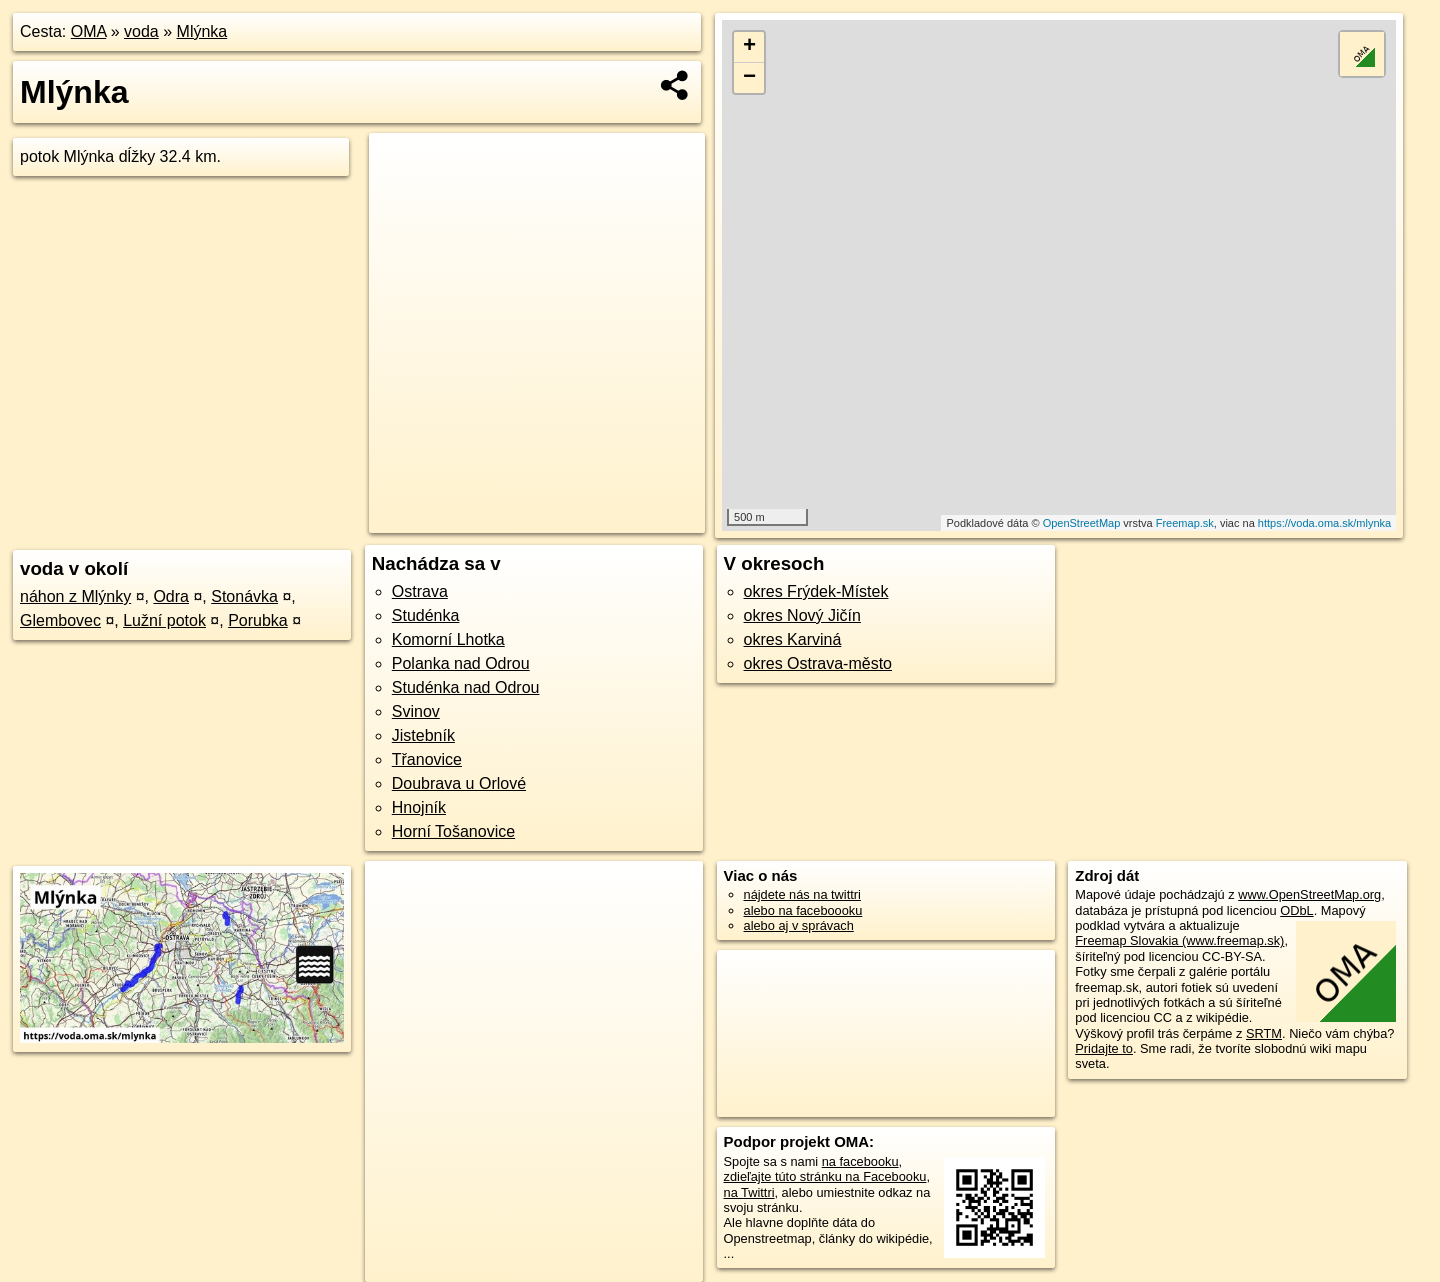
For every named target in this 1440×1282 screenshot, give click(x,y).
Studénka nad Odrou (466, 687)
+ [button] (749, 47)
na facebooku (860, 1161)
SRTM (1264, 1033)
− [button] (749, 78)
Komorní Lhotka (448, 639)
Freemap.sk (1185, 523)
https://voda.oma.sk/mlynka (1324, 523)
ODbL (1296, 910)
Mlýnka (202, 31)
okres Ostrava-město (818, 663)
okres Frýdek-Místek (816, 591)
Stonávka (244, 596)
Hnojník (419, 807)
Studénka (426, 615)
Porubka (258, 620)
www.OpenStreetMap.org (1309, 894)
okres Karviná (793, 639)
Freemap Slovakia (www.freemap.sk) (1179, 940)
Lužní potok (164, 620)
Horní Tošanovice (453, 831)
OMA (89, 31)
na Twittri (749, 1192)
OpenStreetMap (1082, 523)
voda (141, 31)
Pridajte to (1104, 1048)
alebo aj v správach (799, 925)
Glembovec (60, 620)
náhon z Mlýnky (75, 596)
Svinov (416, 711)
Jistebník (423, 735)
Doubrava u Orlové (459, 783)
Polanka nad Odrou (461, 663)
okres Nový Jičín (802, 615)
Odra (171, 596)
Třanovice (427, 759)
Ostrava (420, 591)
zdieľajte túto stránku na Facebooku (825, 1176)
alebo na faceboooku (803, 910)
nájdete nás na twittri (802, 894)
